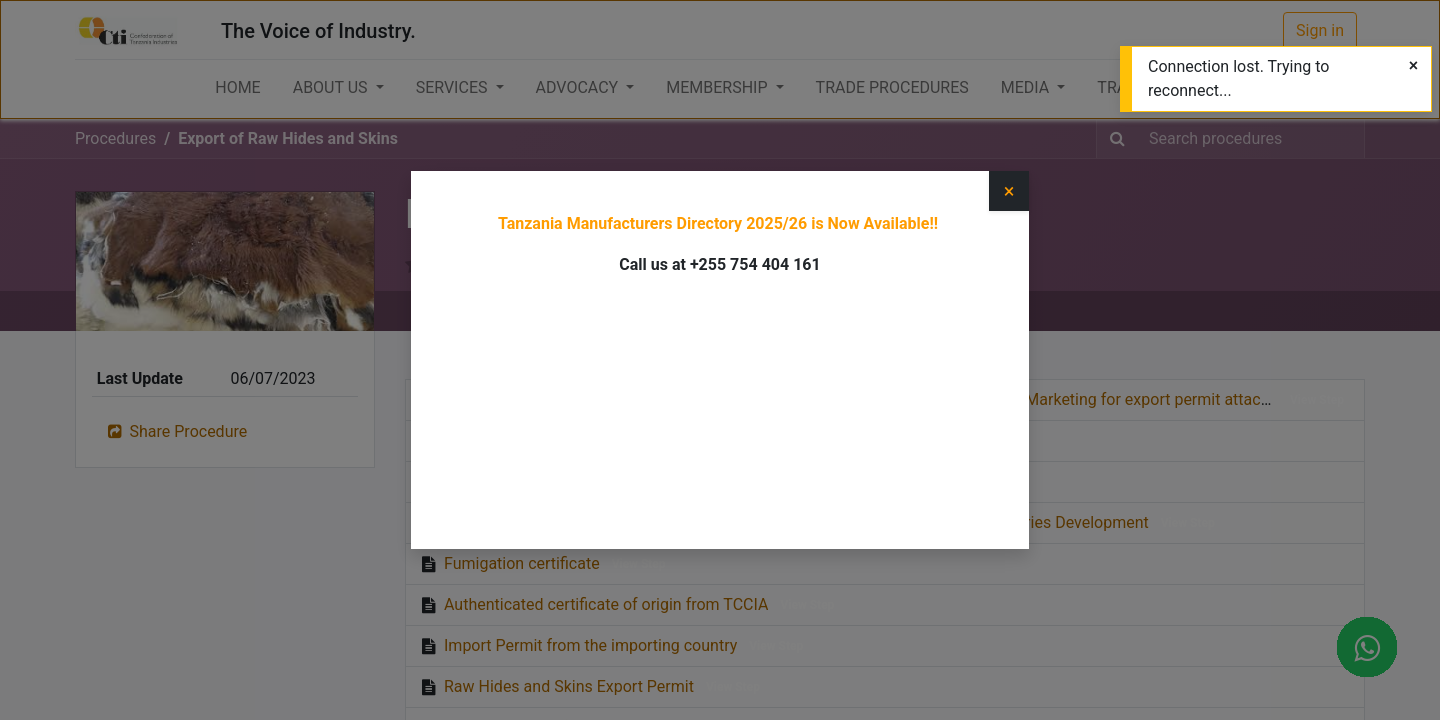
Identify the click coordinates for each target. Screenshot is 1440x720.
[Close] (1413, 66)
